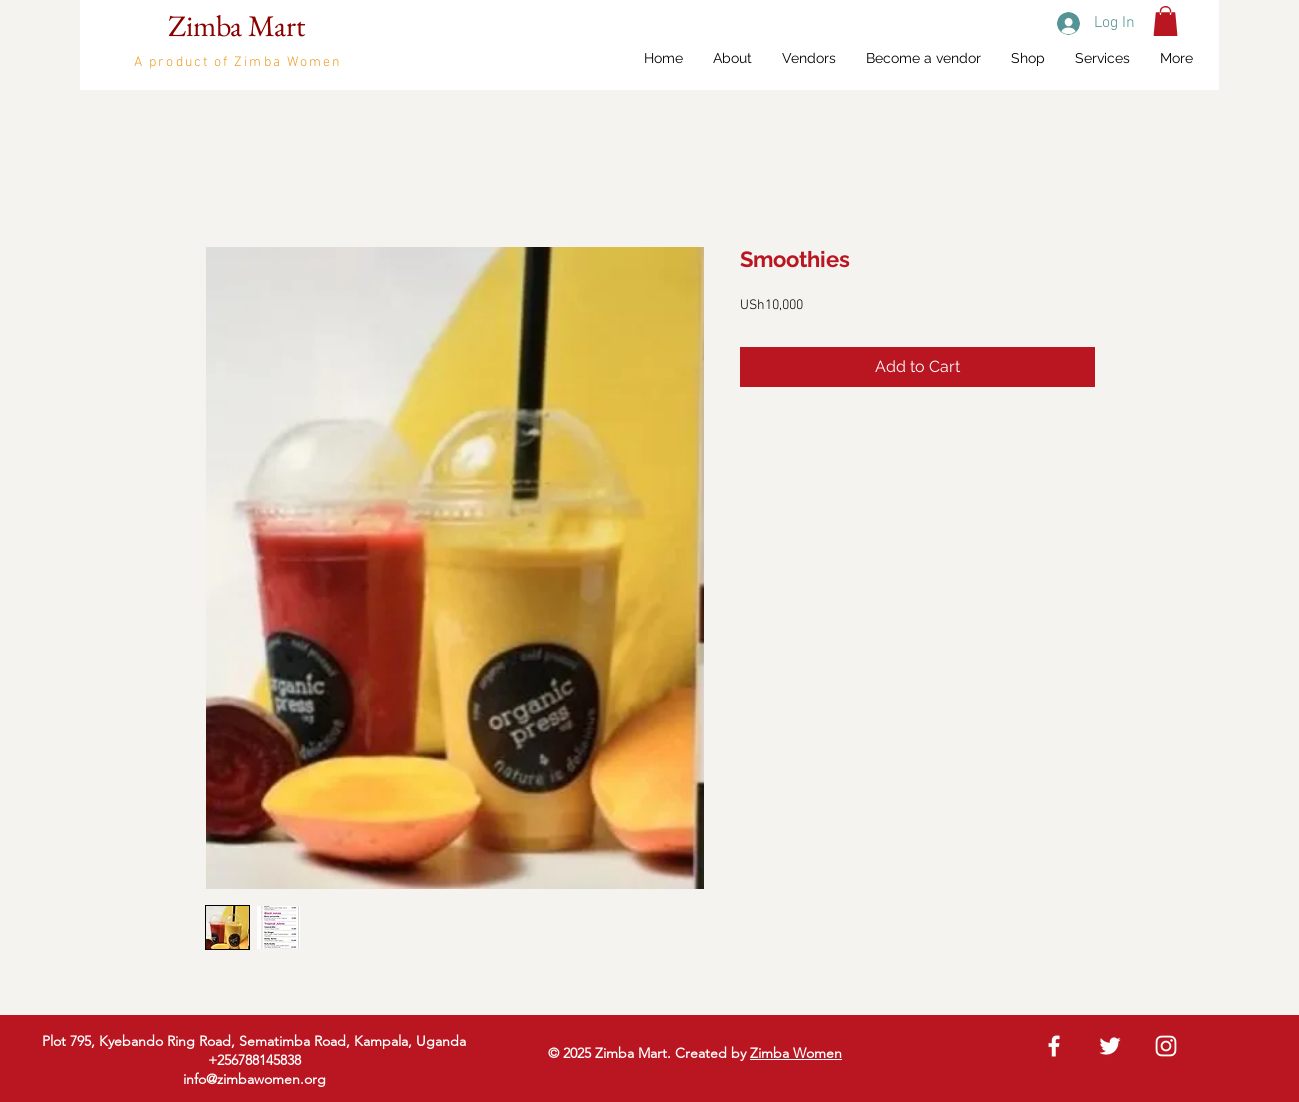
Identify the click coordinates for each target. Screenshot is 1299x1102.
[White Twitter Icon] (1110, 1046)
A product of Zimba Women (238, 62)
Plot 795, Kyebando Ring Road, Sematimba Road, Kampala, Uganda (254, 1041)
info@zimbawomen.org (254, 1079)
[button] (1165, 21)
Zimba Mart (236, 25)
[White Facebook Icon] (1054, 1046)
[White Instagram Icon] (1166, 1046)
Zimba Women (796, 1053)
